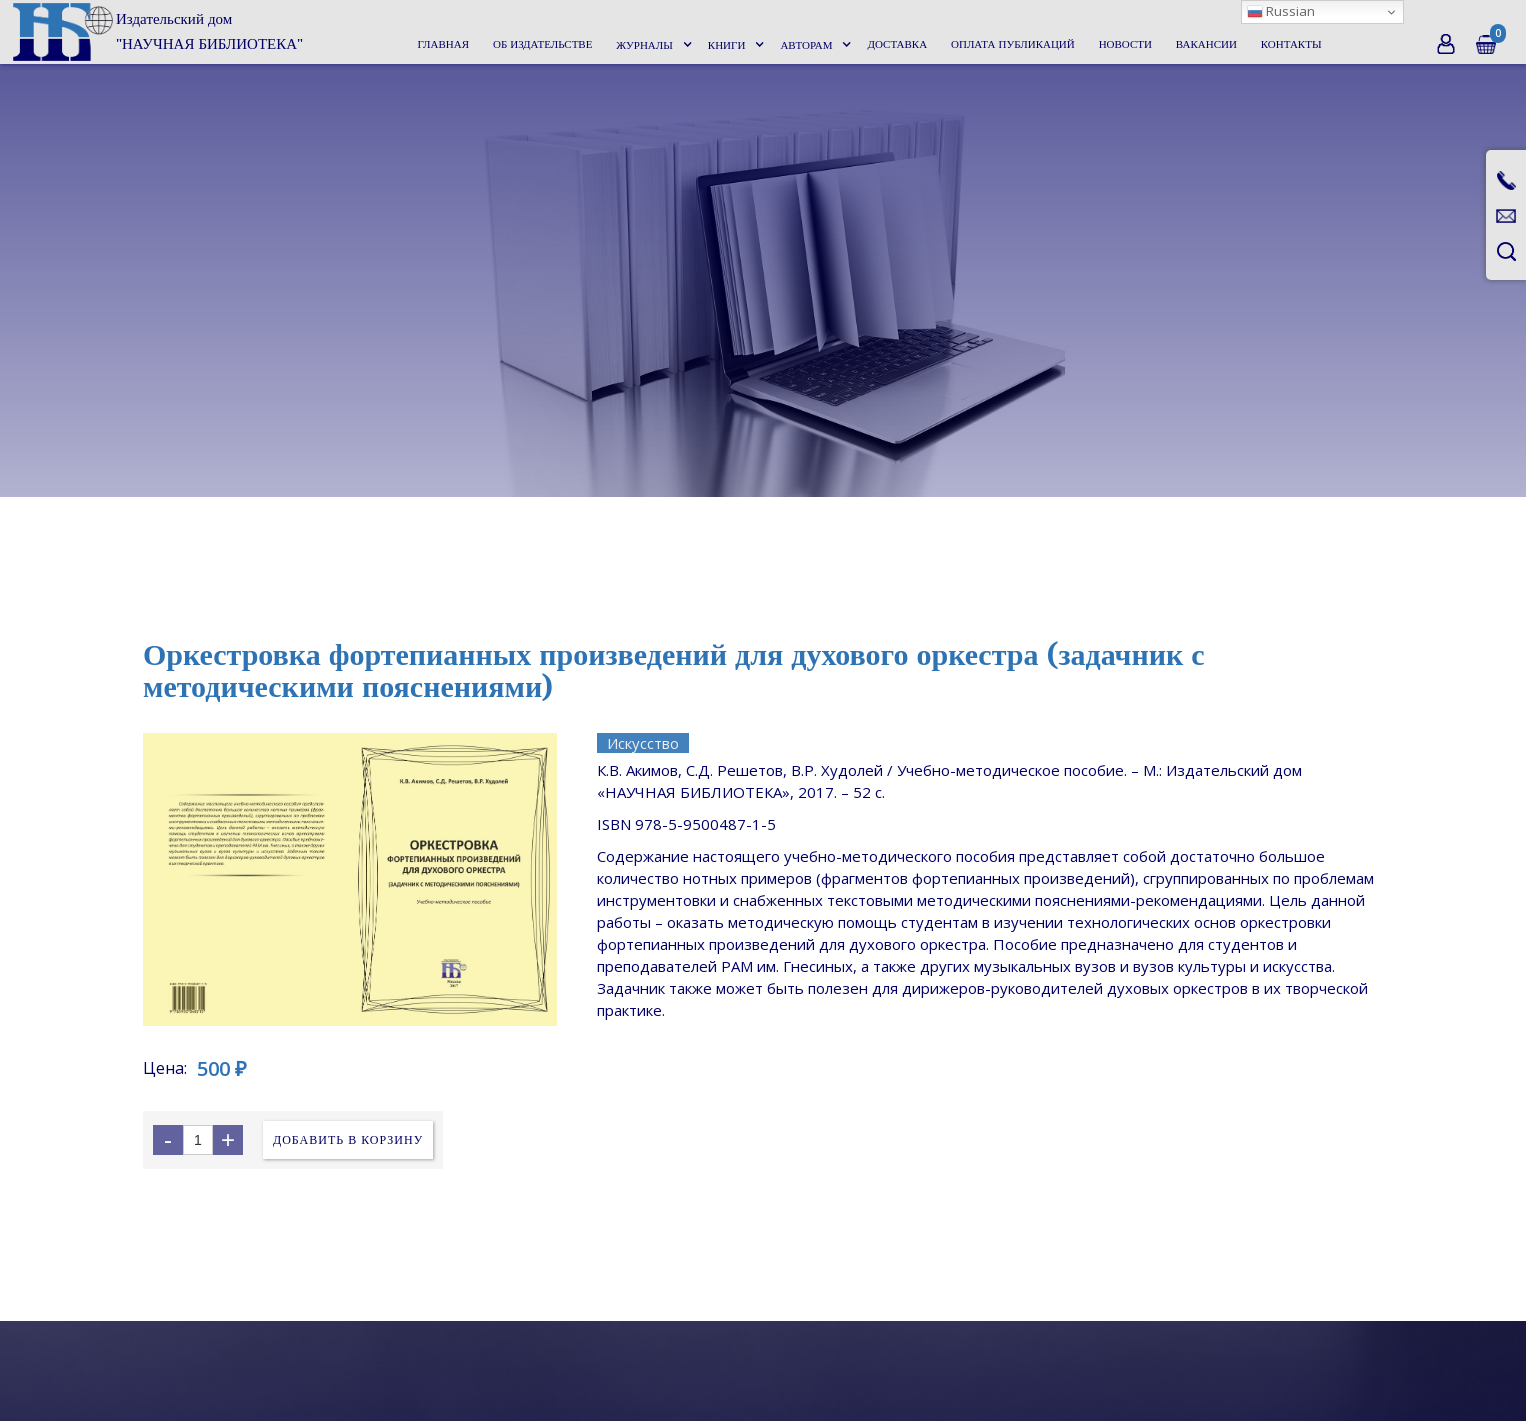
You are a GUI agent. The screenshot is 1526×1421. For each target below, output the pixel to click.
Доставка (897, 44)
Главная (444, 44)
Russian (1281, 11)
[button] (652, 45)
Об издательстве (542, 44)
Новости (1125, 44)
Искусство (643, 743)
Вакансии (1206, 44)
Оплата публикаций (1013, 44)
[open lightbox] (350, 879)
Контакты (1291, 44)
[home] (156, 32)
